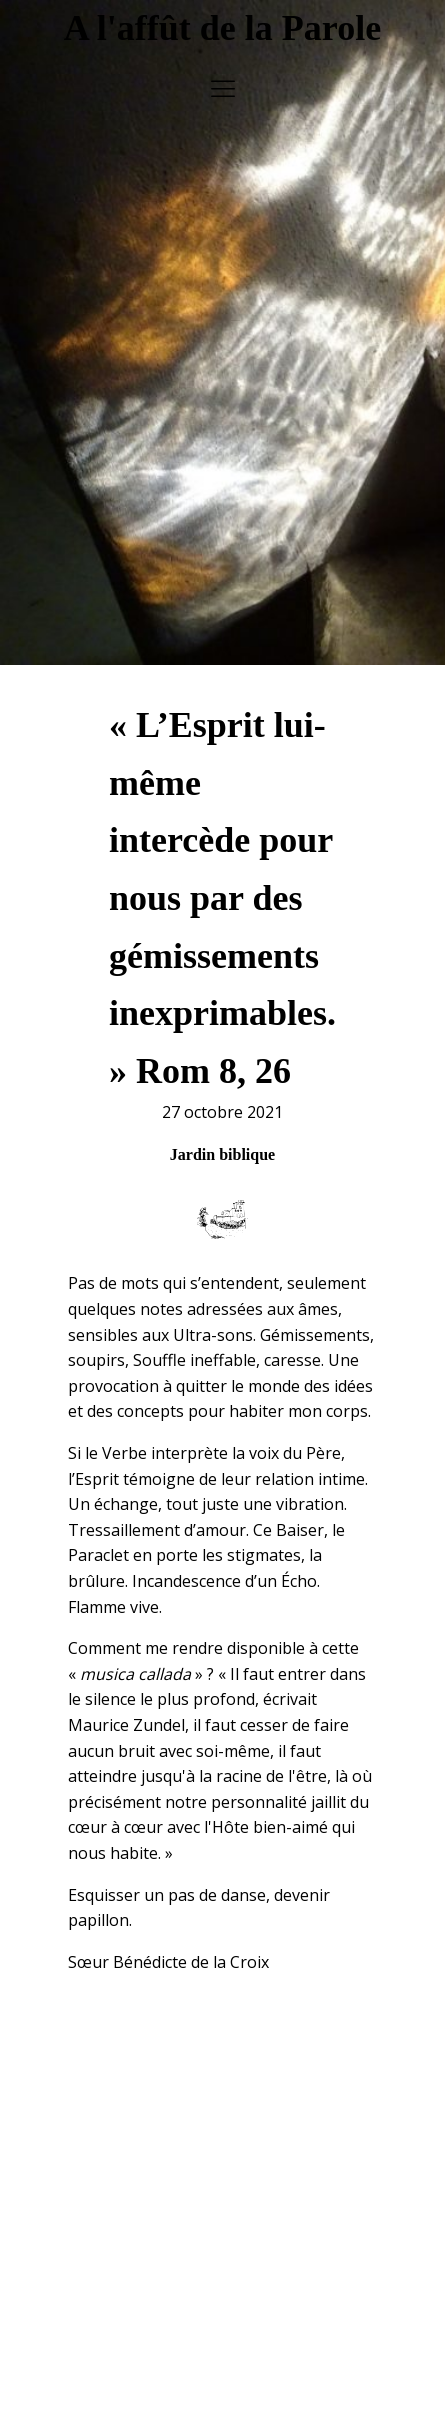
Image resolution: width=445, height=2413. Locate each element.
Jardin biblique (222, 1133)
